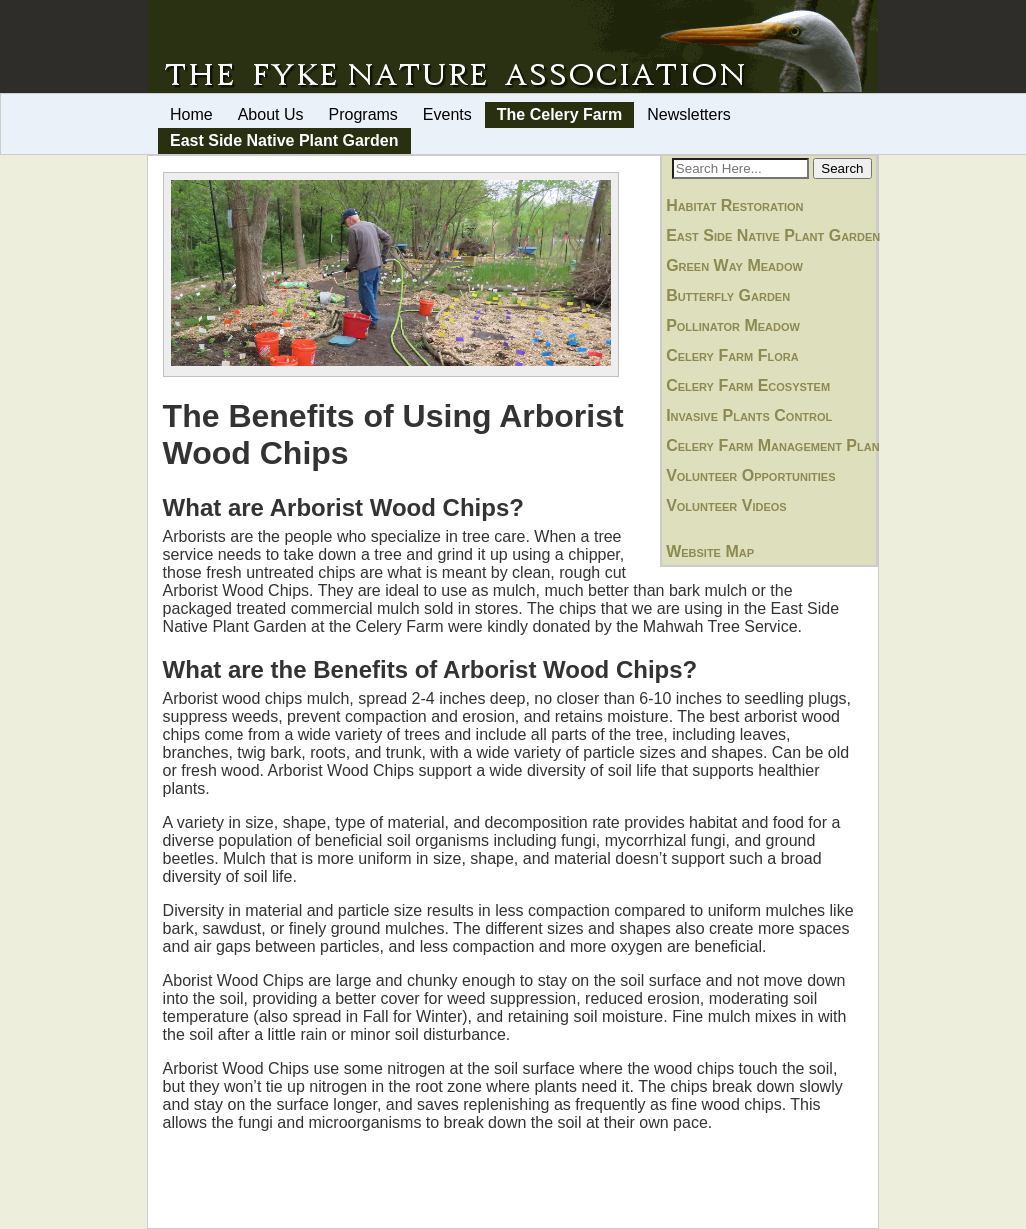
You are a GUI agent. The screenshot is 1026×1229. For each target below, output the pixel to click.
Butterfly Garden (728, 295)
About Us (271, 114)
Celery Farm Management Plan (772, 445)
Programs (363, 114)
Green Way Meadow (734, 265)
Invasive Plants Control (749, 415)
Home (191, 114)
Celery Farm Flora (732, 355)
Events (447, 114)
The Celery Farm (559, 114)
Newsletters (689, 114)
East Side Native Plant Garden (284, 140)
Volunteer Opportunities (750, 475)
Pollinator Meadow (733, 325)
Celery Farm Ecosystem (748, 385)
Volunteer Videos (726, 505)
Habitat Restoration (734, 205)
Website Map (710, 551)
